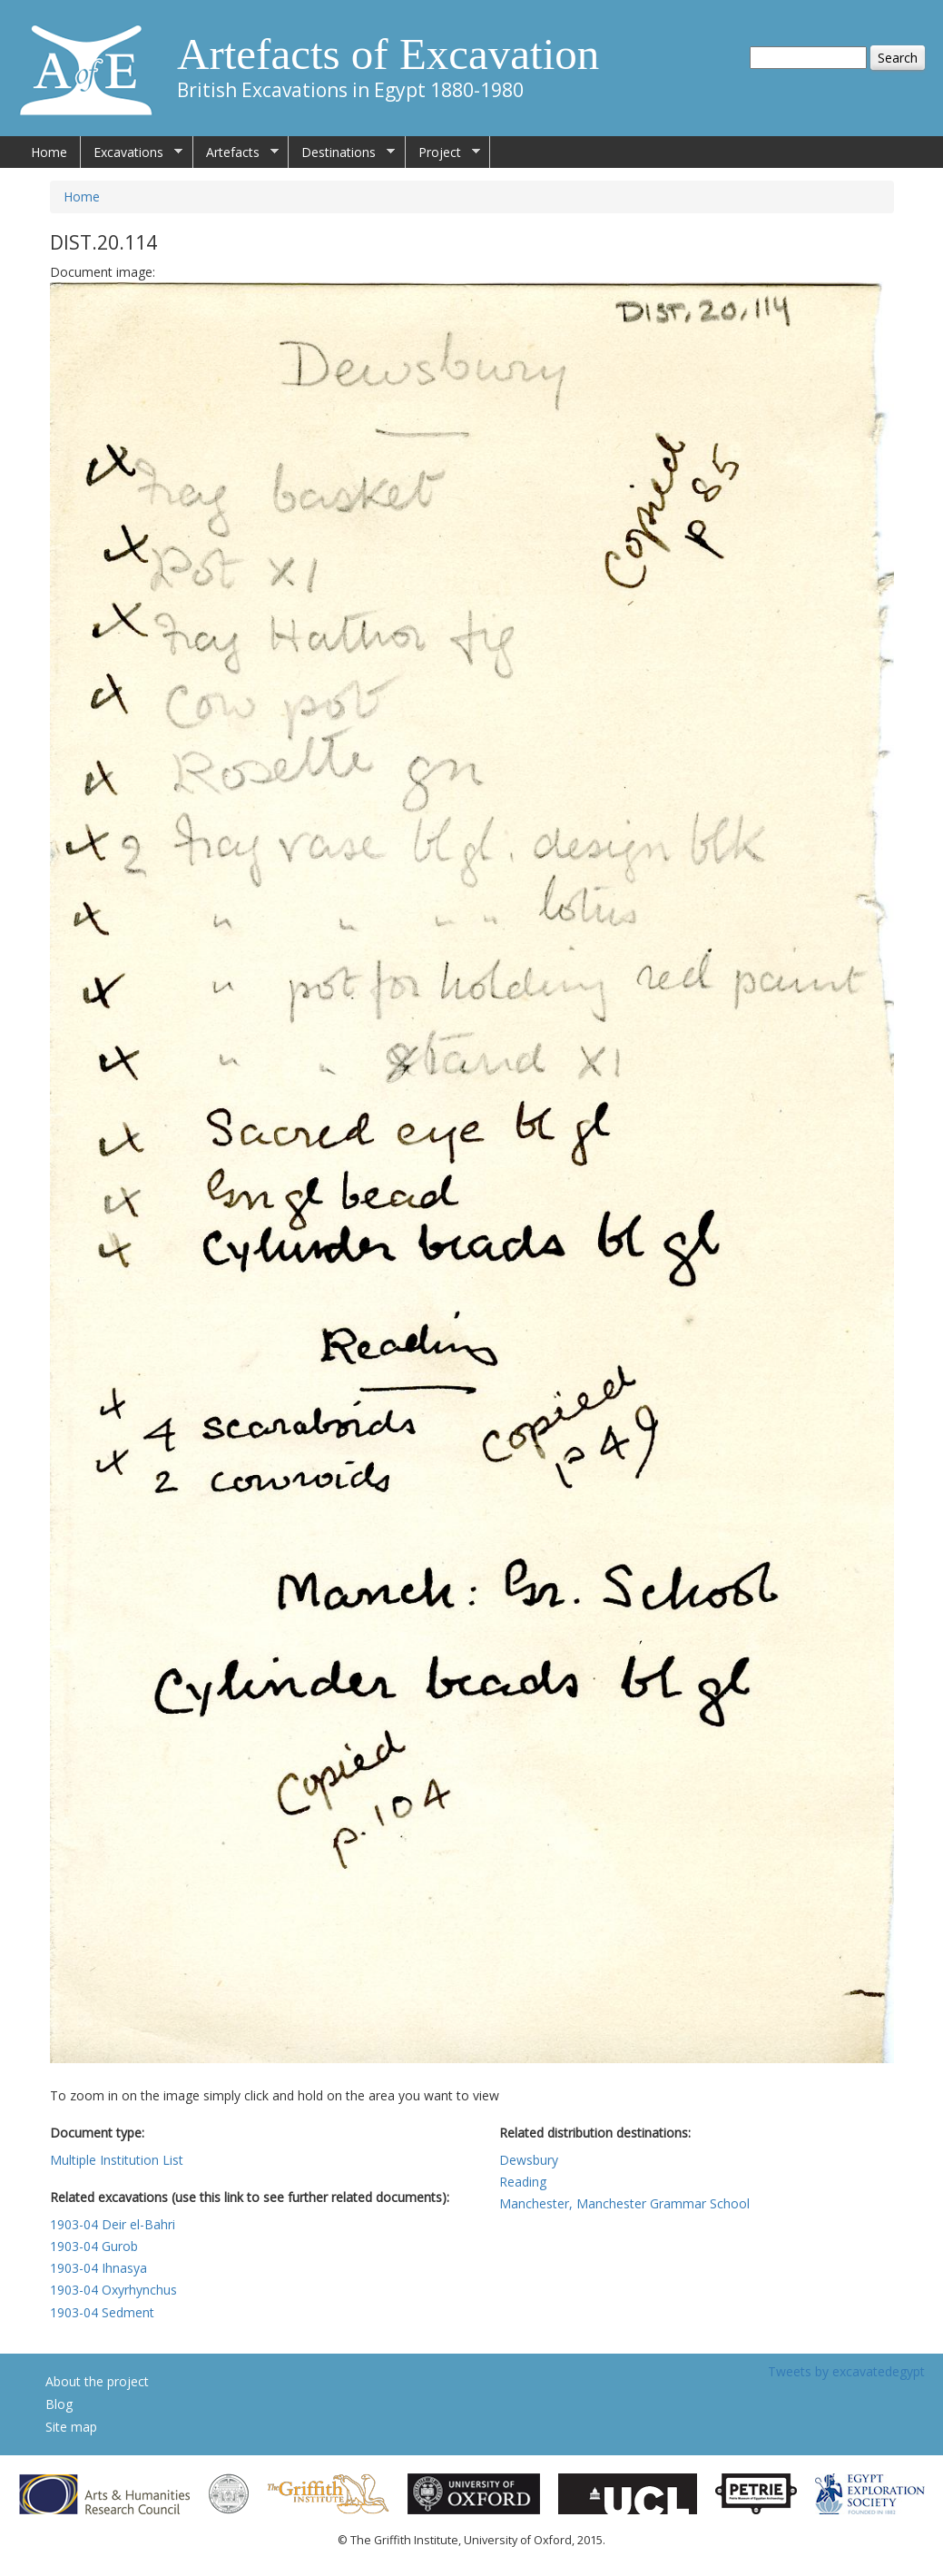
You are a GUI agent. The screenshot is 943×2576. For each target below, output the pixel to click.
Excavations (131, 152)
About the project (97, 2381)
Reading (522, 2181)
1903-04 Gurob (94, 2246)
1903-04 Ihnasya (98, 2267)
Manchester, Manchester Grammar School (624, 2203)
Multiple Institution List (116, 2159)
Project (443, 152)
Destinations (342, 152)
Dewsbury (528, 2159)
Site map (71, 2426)
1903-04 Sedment (102, 2312)
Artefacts (236, 152)
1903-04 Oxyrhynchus (113, 2289)
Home (49, 152)
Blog (59, 2404)
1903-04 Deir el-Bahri (112, 2224)
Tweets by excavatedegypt (846, 2371)
